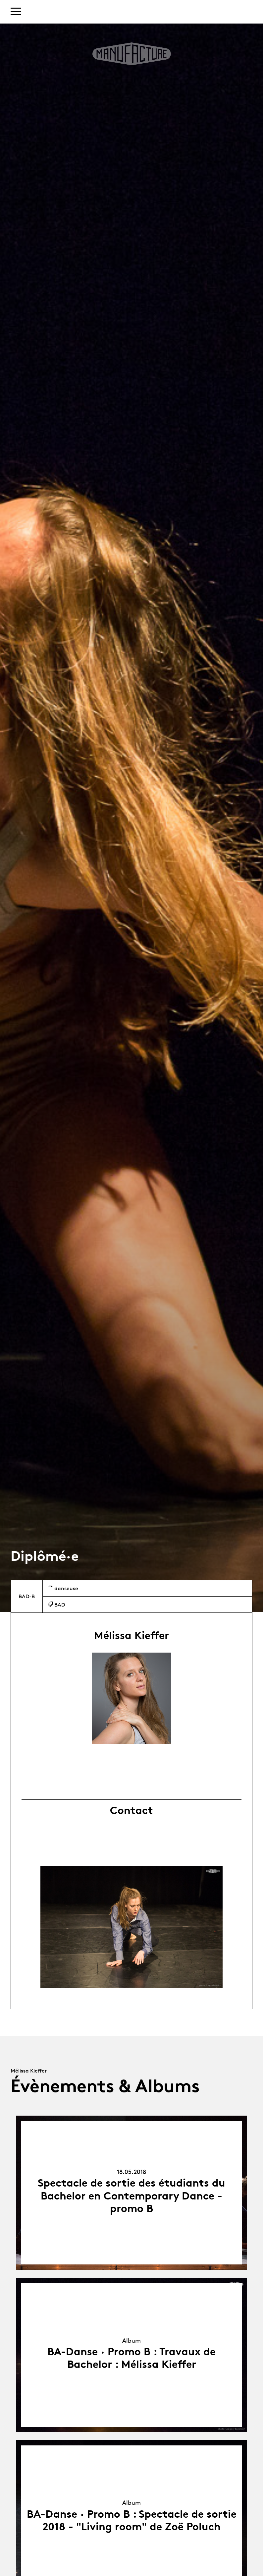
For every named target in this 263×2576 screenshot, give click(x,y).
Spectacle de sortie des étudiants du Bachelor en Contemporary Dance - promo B (131, 2196)
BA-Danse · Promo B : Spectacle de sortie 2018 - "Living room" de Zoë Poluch (132, 2520)
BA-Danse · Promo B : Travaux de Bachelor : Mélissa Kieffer (131, 2358)
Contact (131, 1810)
